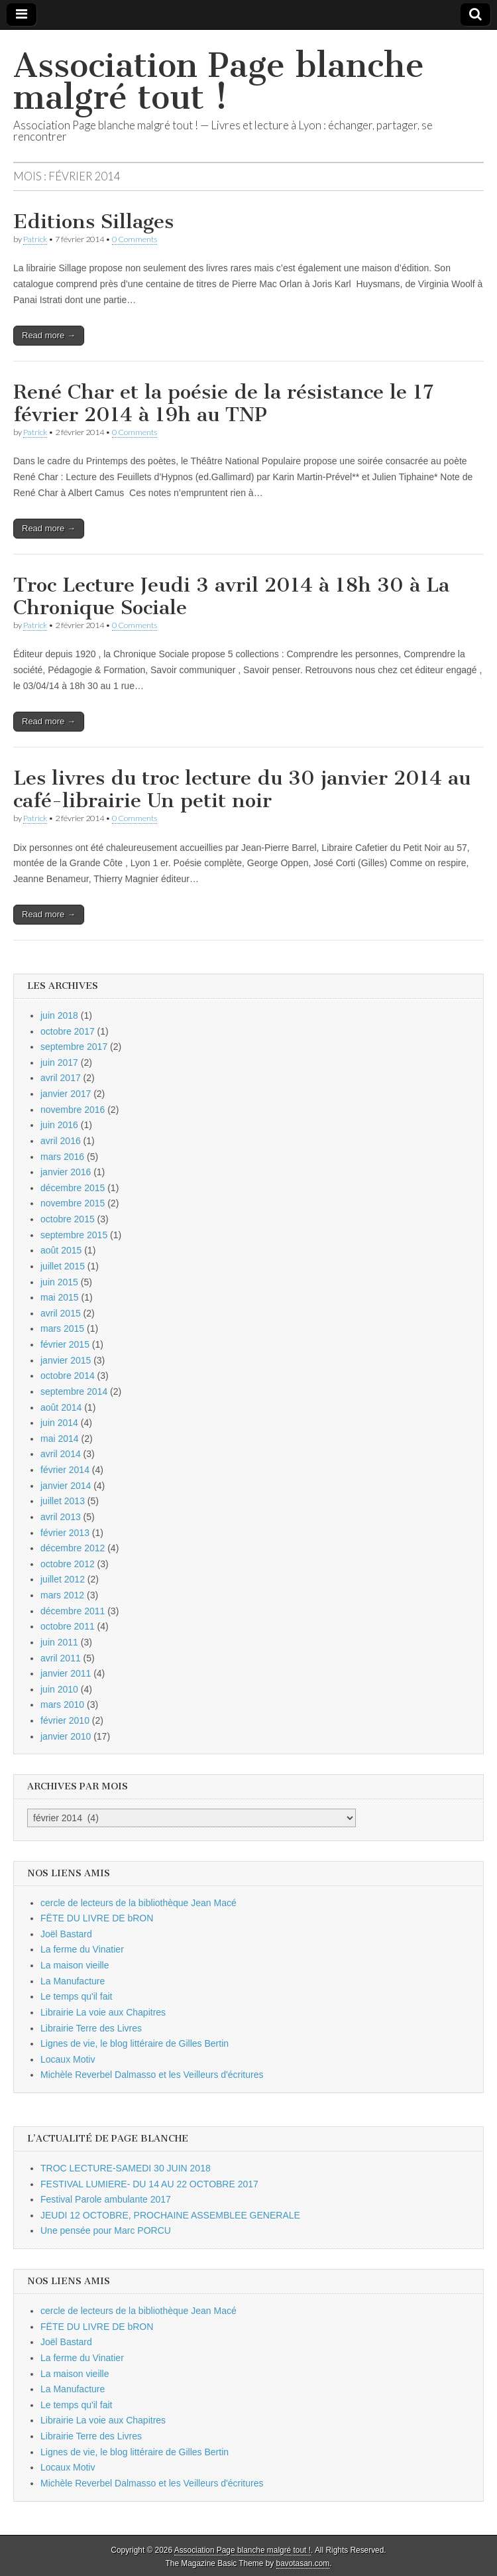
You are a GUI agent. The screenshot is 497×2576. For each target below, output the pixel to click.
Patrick (35, 239)
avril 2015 (60, 1313)
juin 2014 (59, 1422)
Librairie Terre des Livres (91, 2028)
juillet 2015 (62, 1266)
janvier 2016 (65, 1172)
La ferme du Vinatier (82, 1949)
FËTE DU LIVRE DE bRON (96, 1918)
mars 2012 (62, 1595)
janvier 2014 (65, 1485)
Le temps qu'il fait (76, 1996)
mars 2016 (62, 1156)
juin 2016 (59, 1125)
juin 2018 (59, 1015)
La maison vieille (74, 1965)
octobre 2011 (67, 1626)
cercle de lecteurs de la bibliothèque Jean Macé (138, 1903)
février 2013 (64, 1532)
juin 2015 (59, 1282)
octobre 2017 (67, 1031)
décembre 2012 (72, 1548)
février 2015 (64, 1344)
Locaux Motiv (67, 2059)
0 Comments (134, 239)
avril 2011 (60, 1658)
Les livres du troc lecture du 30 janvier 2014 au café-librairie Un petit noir (241, 789)
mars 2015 (62, 1328)
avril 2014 (60, 1454)
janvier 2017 (65, 1093)
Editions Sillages (93, 221)
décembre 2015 (72, 1188)
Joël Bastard (66, 1934)
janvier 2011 (65, 1673)
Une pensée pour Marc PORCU (105, 2230)
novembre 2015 (72, 1203)
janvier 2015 (65, 1360)
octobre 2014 (67, 1375)
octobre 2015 (67, 1219)
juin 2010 (59, 1689)
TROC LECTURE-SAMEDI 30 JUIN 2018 (125, 2168)
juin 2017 (59, 1062)
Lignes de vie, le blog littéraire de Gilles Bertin (134, 2043)
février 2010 (64, 1720)
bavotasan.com (303, 2563)
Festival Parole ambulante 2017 (105, 2199)
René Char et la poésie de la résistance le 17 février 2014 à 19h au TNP (223, 403)
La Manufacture (72, 1981)
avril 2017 (60, 1077)
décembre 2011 (72, 1611)
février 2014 (64, 1469)
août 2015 (61, 1250)
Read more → (49, 335)
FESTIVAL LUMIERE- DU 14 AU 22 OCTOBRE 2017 (149, 2184)
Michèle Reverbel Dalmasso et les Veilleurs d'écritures (151, 2074)
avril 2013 (60, 1517)
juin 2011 (59, 1642)
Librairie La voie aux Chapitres (103, 2012)
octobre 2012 (67, 1564)
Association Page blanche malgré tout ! (218, 81)
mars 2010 (62, 1704)
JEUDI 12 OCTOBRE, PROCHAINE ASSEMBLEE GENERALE (170, 2215)
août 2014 (61, 1407)
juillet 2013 (62, 1501)
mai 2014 (59, 1438)
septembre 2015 (73, 1235)
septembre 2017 (73, 1046)
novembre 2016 (72, 1109)
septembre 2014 (73, 1391)
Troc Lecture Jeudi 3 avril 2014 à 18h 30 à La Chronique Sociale (231, 596)
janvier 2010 (65, 1736)
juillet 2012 (62, 1579)
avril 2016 (60, 1140)
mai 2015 (59, 1297)
